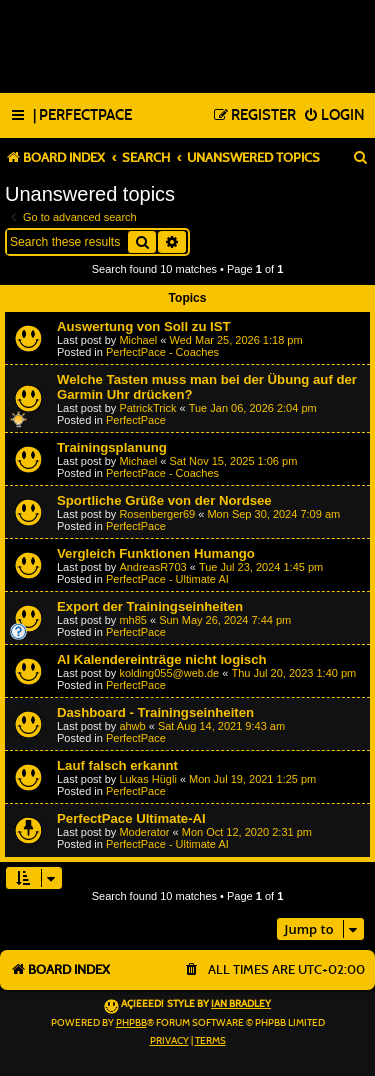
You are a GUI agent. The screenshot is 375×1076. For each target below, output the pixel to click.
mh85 (133, 620)
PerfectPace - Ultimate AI (167, 579)
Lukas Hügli (147, 779)
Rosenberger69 (157, 514)
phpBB (131, 1023)
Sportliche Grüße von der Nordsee (164, 500)
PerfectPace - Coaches (162, 352)
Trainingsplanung (112, 447)
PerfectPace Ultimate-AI (131, 818)
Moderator (144, 832)
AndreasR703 (152, 567)
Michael (138, 340)
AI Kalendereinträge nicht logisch (162, 659)
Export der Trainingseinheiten (150, 606)
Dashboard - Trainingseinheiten (155, 712)
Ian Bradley (241, 1004)
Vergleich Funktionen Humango (156, 553)
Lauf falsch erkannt (117, 765)
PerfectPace (136, 420)
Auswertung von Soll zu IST (144, 326)
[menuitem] (82, 116)
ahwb (132, 726)
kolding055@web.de (169, 673)
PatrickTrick (147, 408)
